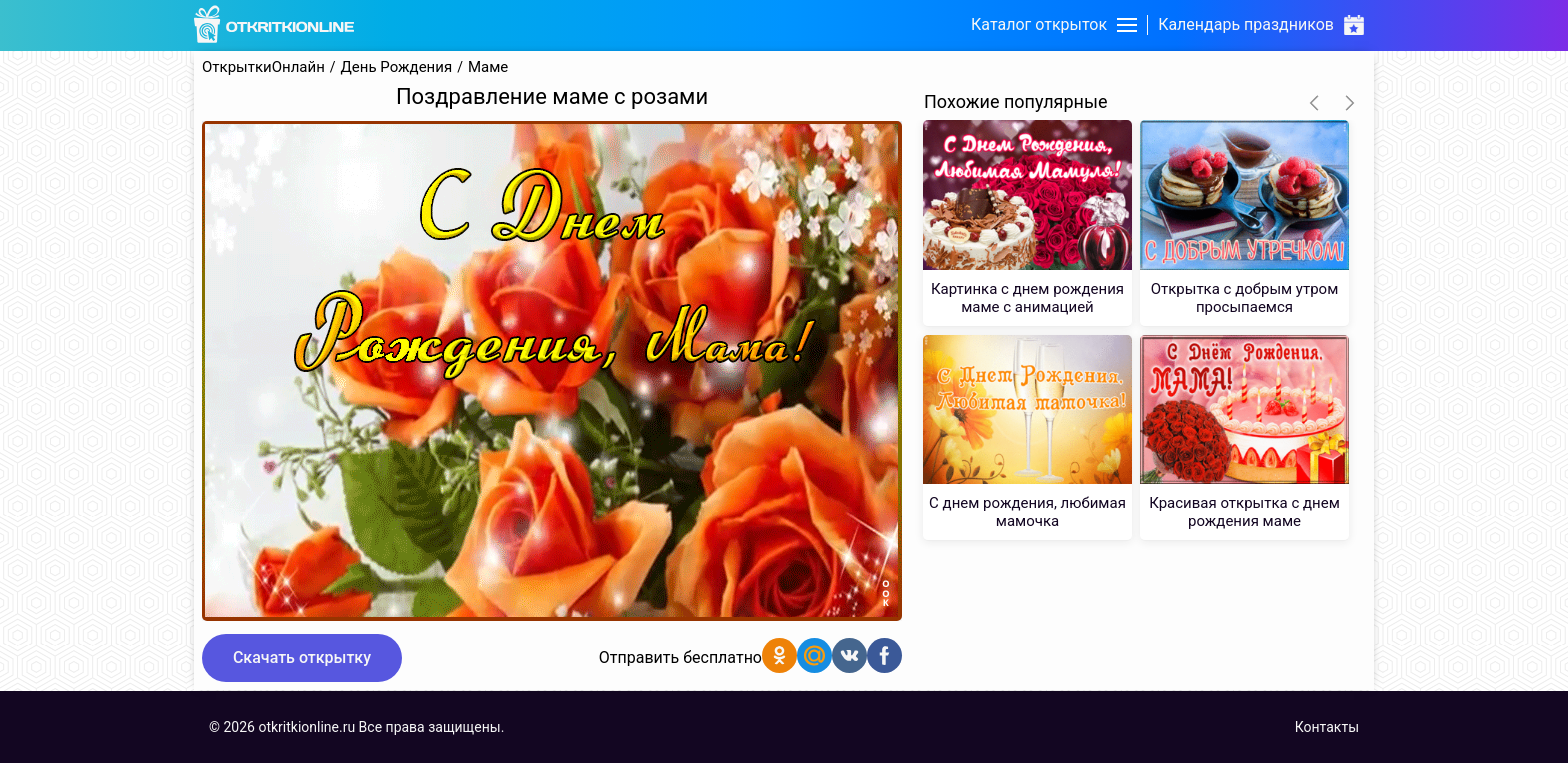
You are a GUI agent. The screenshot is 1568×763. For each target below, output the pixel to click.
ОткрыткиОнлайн (263, 67)
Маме (488, 67)
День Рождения (397, 67)
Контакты (1327, 727)
